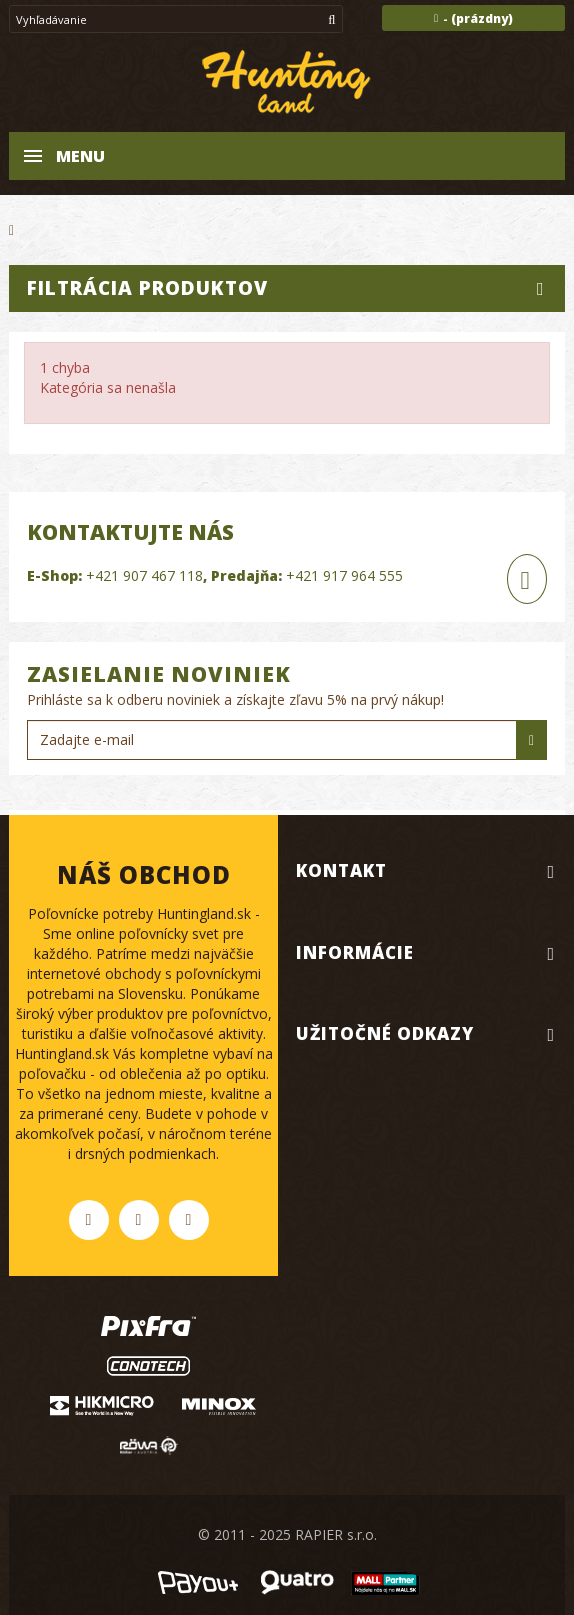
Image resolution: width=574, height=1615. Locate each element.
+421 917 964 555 (344, 575)
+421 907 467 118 (144, 575)
